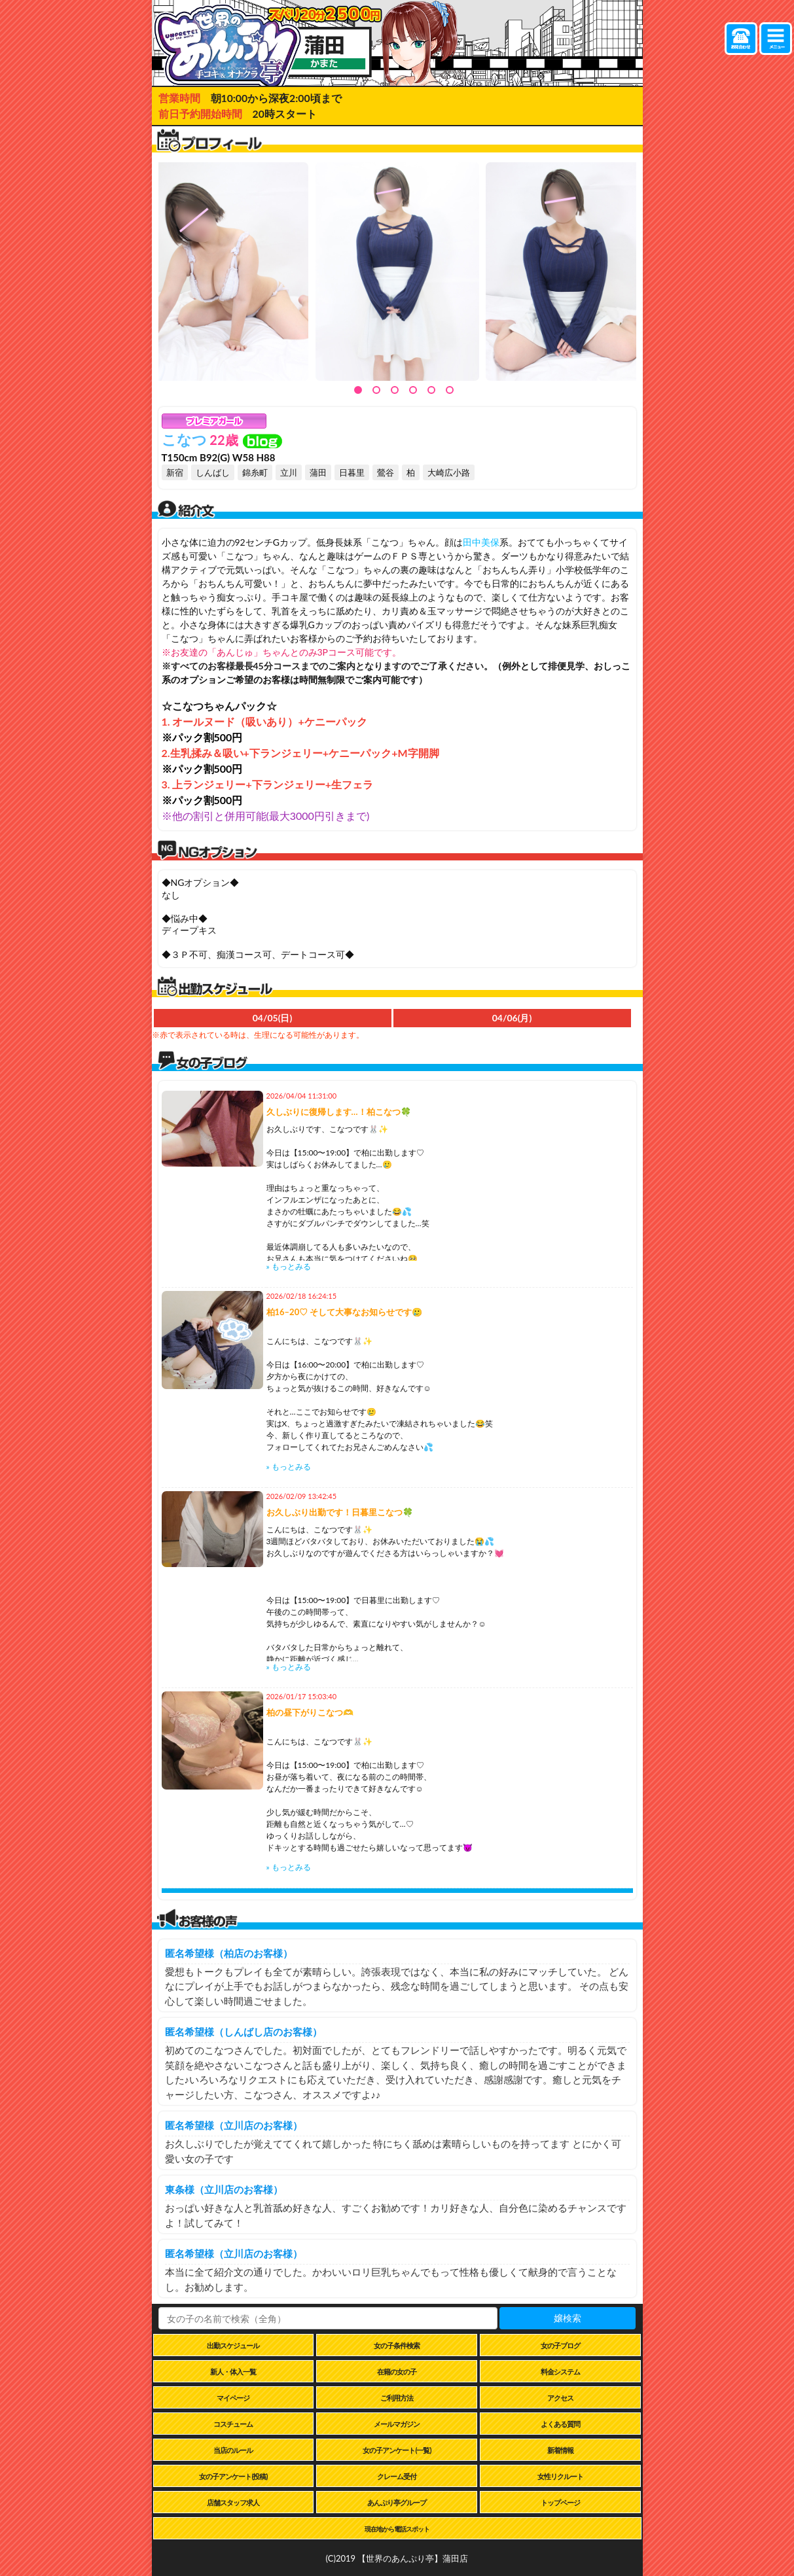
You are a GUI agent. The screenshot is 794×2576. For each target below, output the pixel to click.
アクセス (560, 2397)
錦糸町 (255, 472)
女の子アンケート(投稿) (233, 2476)
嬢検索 (567, 2317)
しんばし (213, 472)
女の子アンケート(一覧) (397, 2450)
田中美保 (481, 542)
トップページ (560, 2502)
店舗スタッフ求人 (233, 2502)
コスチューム (233, 2424)
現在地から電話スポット (397, 2529)
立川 (288, 472)
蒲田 (318, 472)
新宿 (174, 472)
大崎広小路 (448, 472)
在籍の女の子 (396, 2371)
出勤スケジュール (233, 2345)
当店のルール (233, 2450)
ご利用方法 (396, 2397)
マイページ (233, 2397)
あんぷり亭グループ (396, 2502)
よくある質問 (560, 2424)
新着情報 (560, 2450)
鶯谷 (385, 472)
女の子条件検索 (397, 2345)
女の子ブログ (560, 2345)
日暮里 (352, 472)
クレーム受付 (396, 2476)
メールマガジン (397, 2424)
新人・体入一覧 (233, 2371)
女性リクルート (560, 2476)
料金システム (560, 2371)
